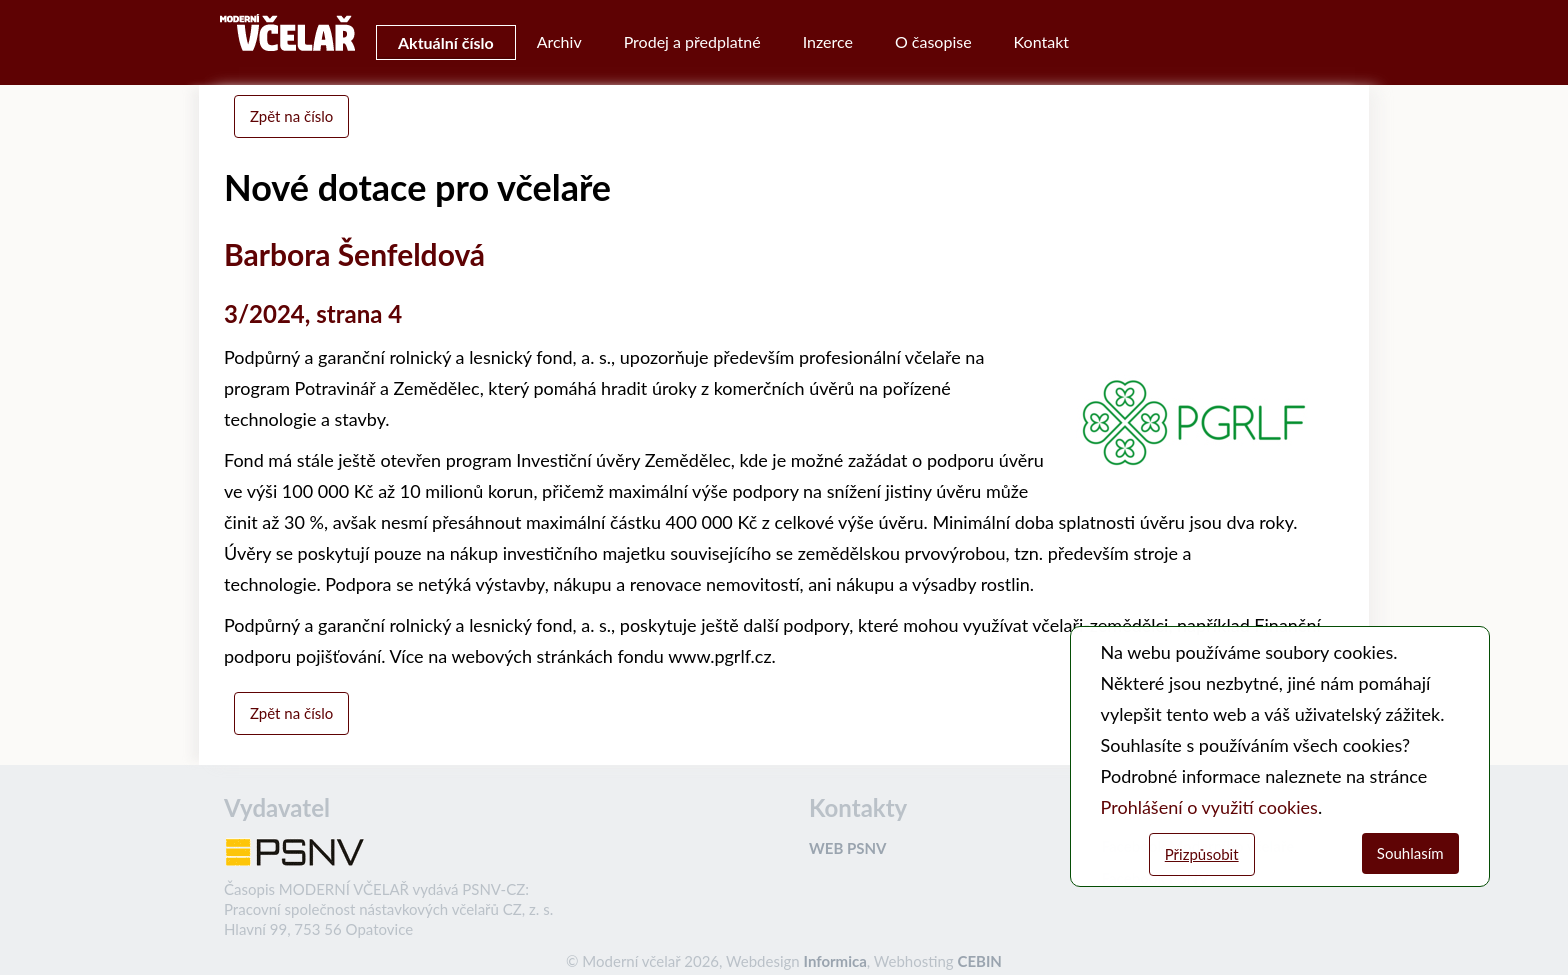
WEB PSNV (847, 848)
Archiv (559, 41)
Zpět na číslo (291, 116)
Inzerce (828, 41)
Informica (835, 961)
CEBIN (979, 961)
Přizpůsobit (1202, 854)
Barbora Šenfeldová (354, 254)
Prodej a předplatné (692, 41)
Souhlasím (1410, 853)
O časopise (933, 41)
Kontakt (1041, 41)
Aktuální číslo (446, 42)
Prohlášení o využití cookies (1209, 807)
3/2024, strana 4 (313, 313)
